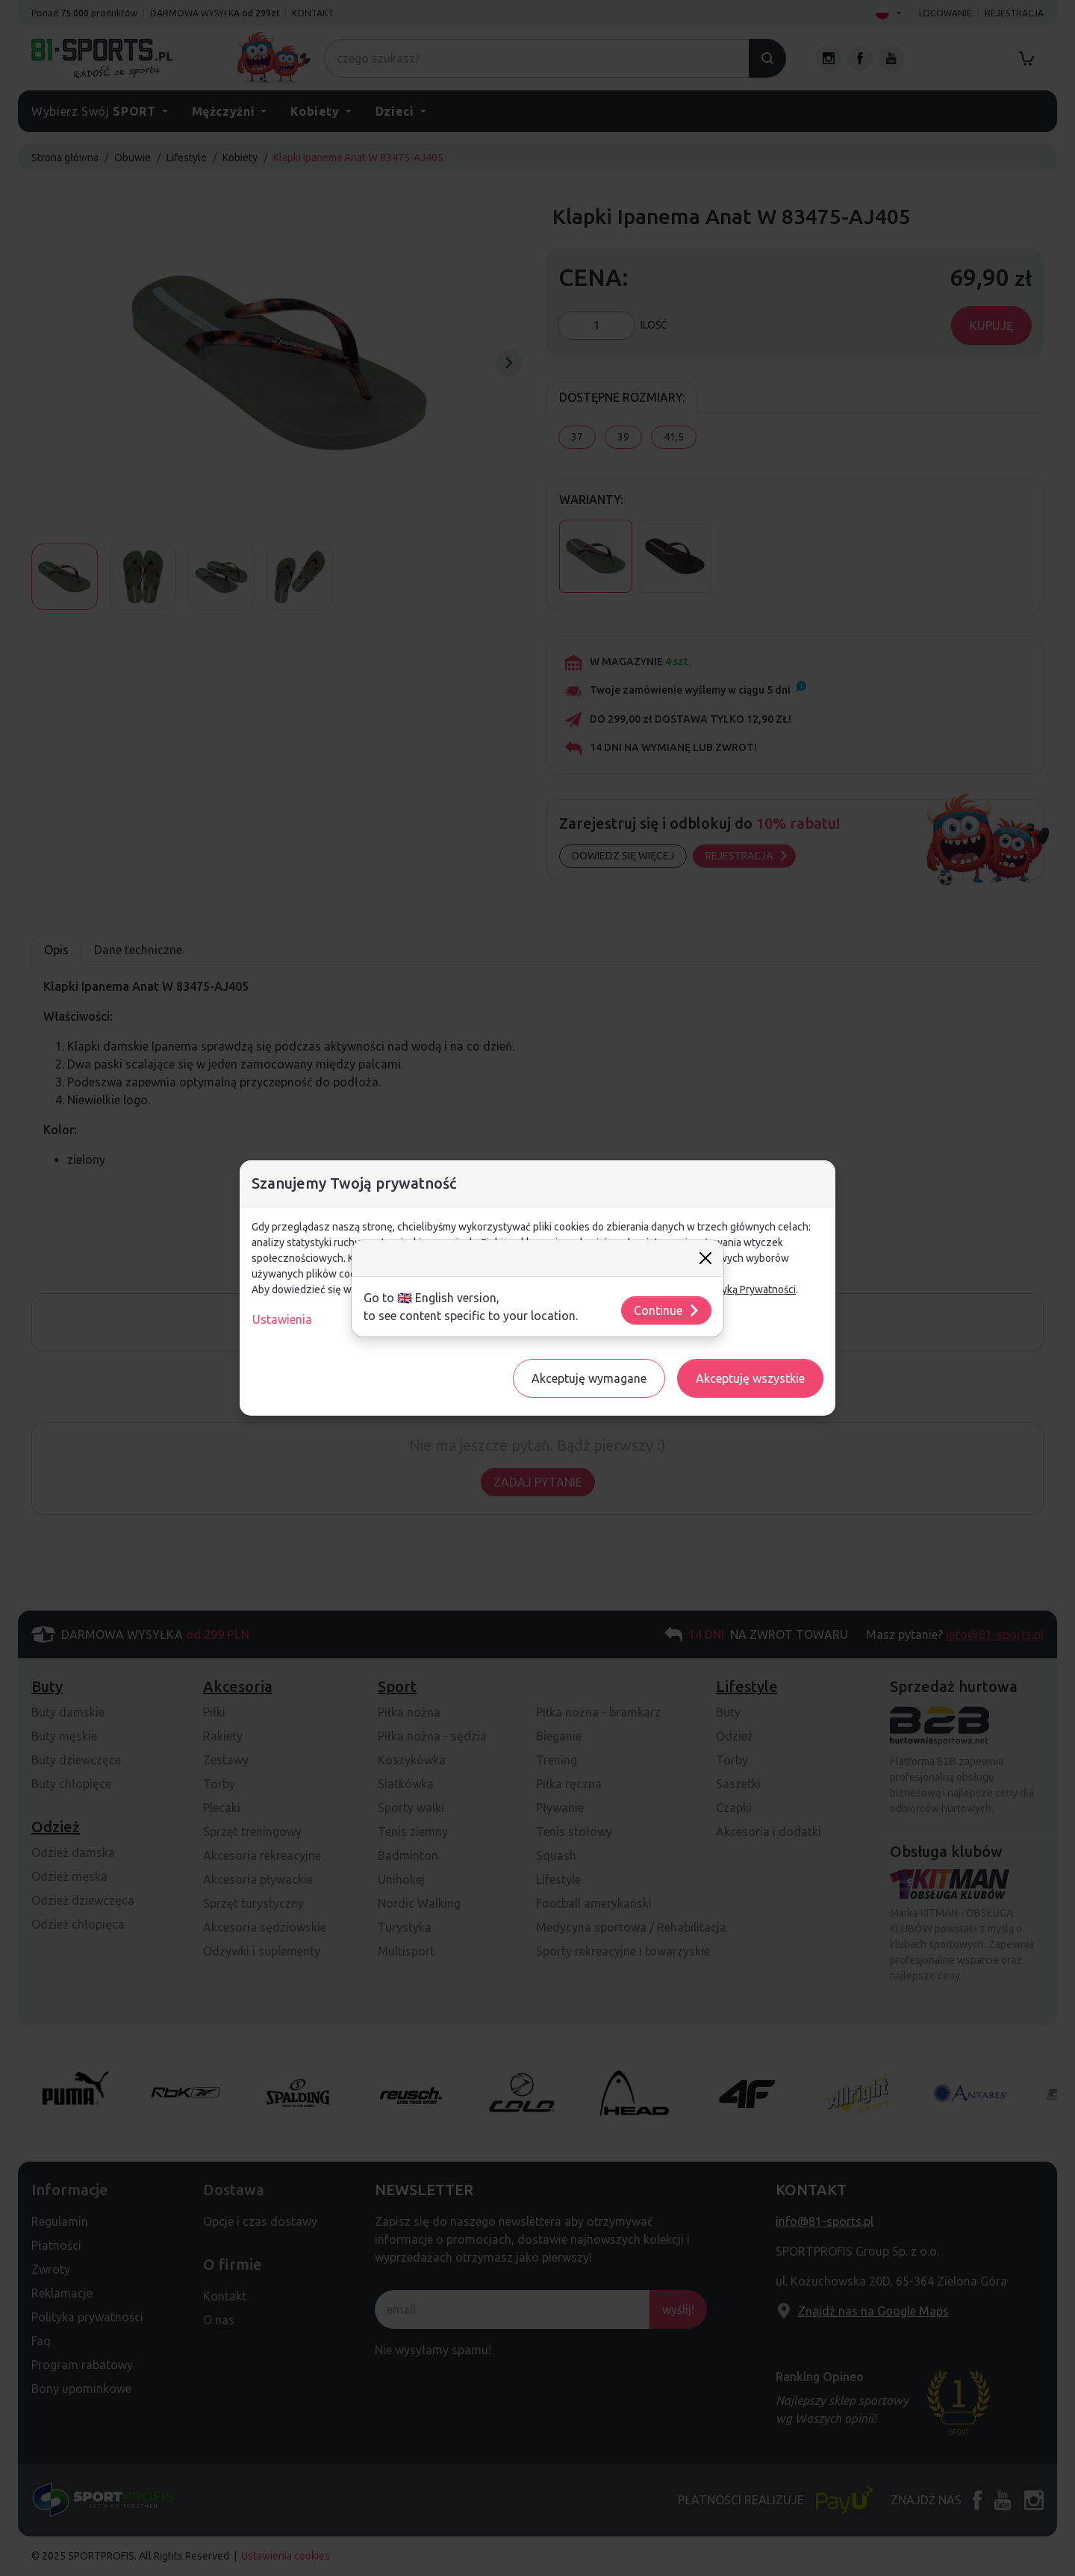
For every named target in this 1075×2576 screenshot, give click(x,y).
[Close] (705, 1258)
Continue (667, 1310)
